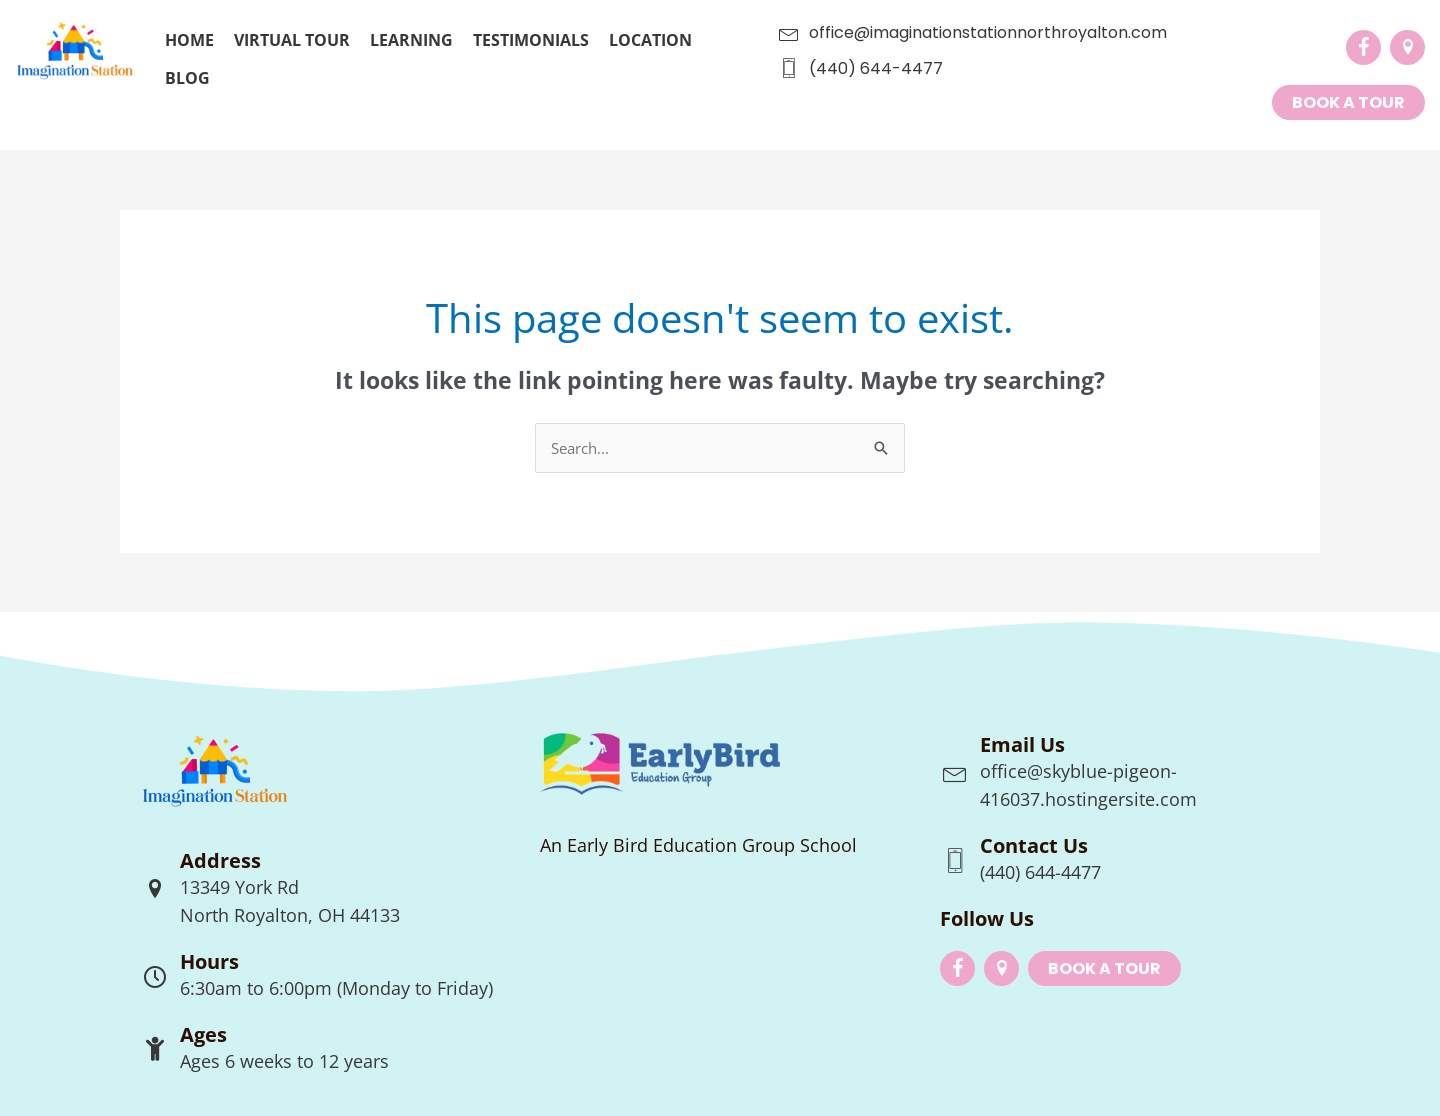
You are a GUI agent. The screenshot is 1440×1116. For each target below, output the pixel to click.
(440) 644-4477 (876, 68)
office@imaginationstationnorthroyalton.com (988, 32)
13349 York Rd (239, 887)
